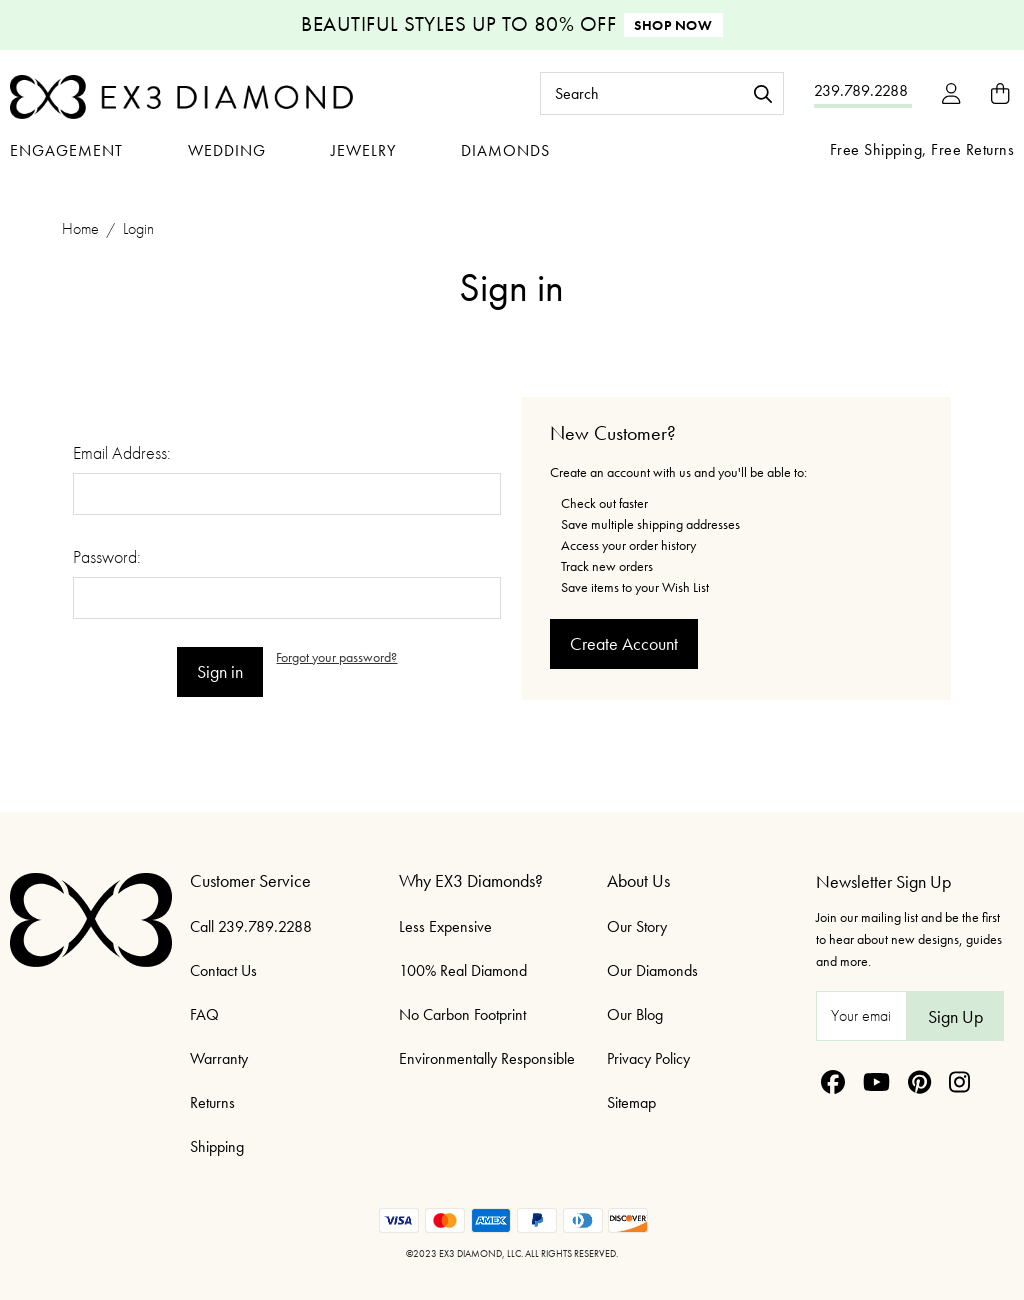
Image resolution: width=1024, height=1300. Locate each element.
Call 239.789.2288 (251, 926)
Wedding (227, 150)
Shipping (217, 1146)
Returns (212, 1102)
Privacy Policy (648, 1058)
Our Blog (635, 1014)
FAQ (204, 1014)
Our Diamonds (652, 970)
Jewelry (363, 150)
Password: (107, 556)
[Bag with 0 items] (1000, 93)
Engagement (66, 150)
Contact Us (223, 970)
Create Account (624, 643)
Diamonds (505, 150)
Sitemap (631, 1102)
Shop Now (673, 25)
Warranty (219, 1058)
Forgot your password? (336, 657)
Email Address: (122, 452)
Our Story (637, 926)
